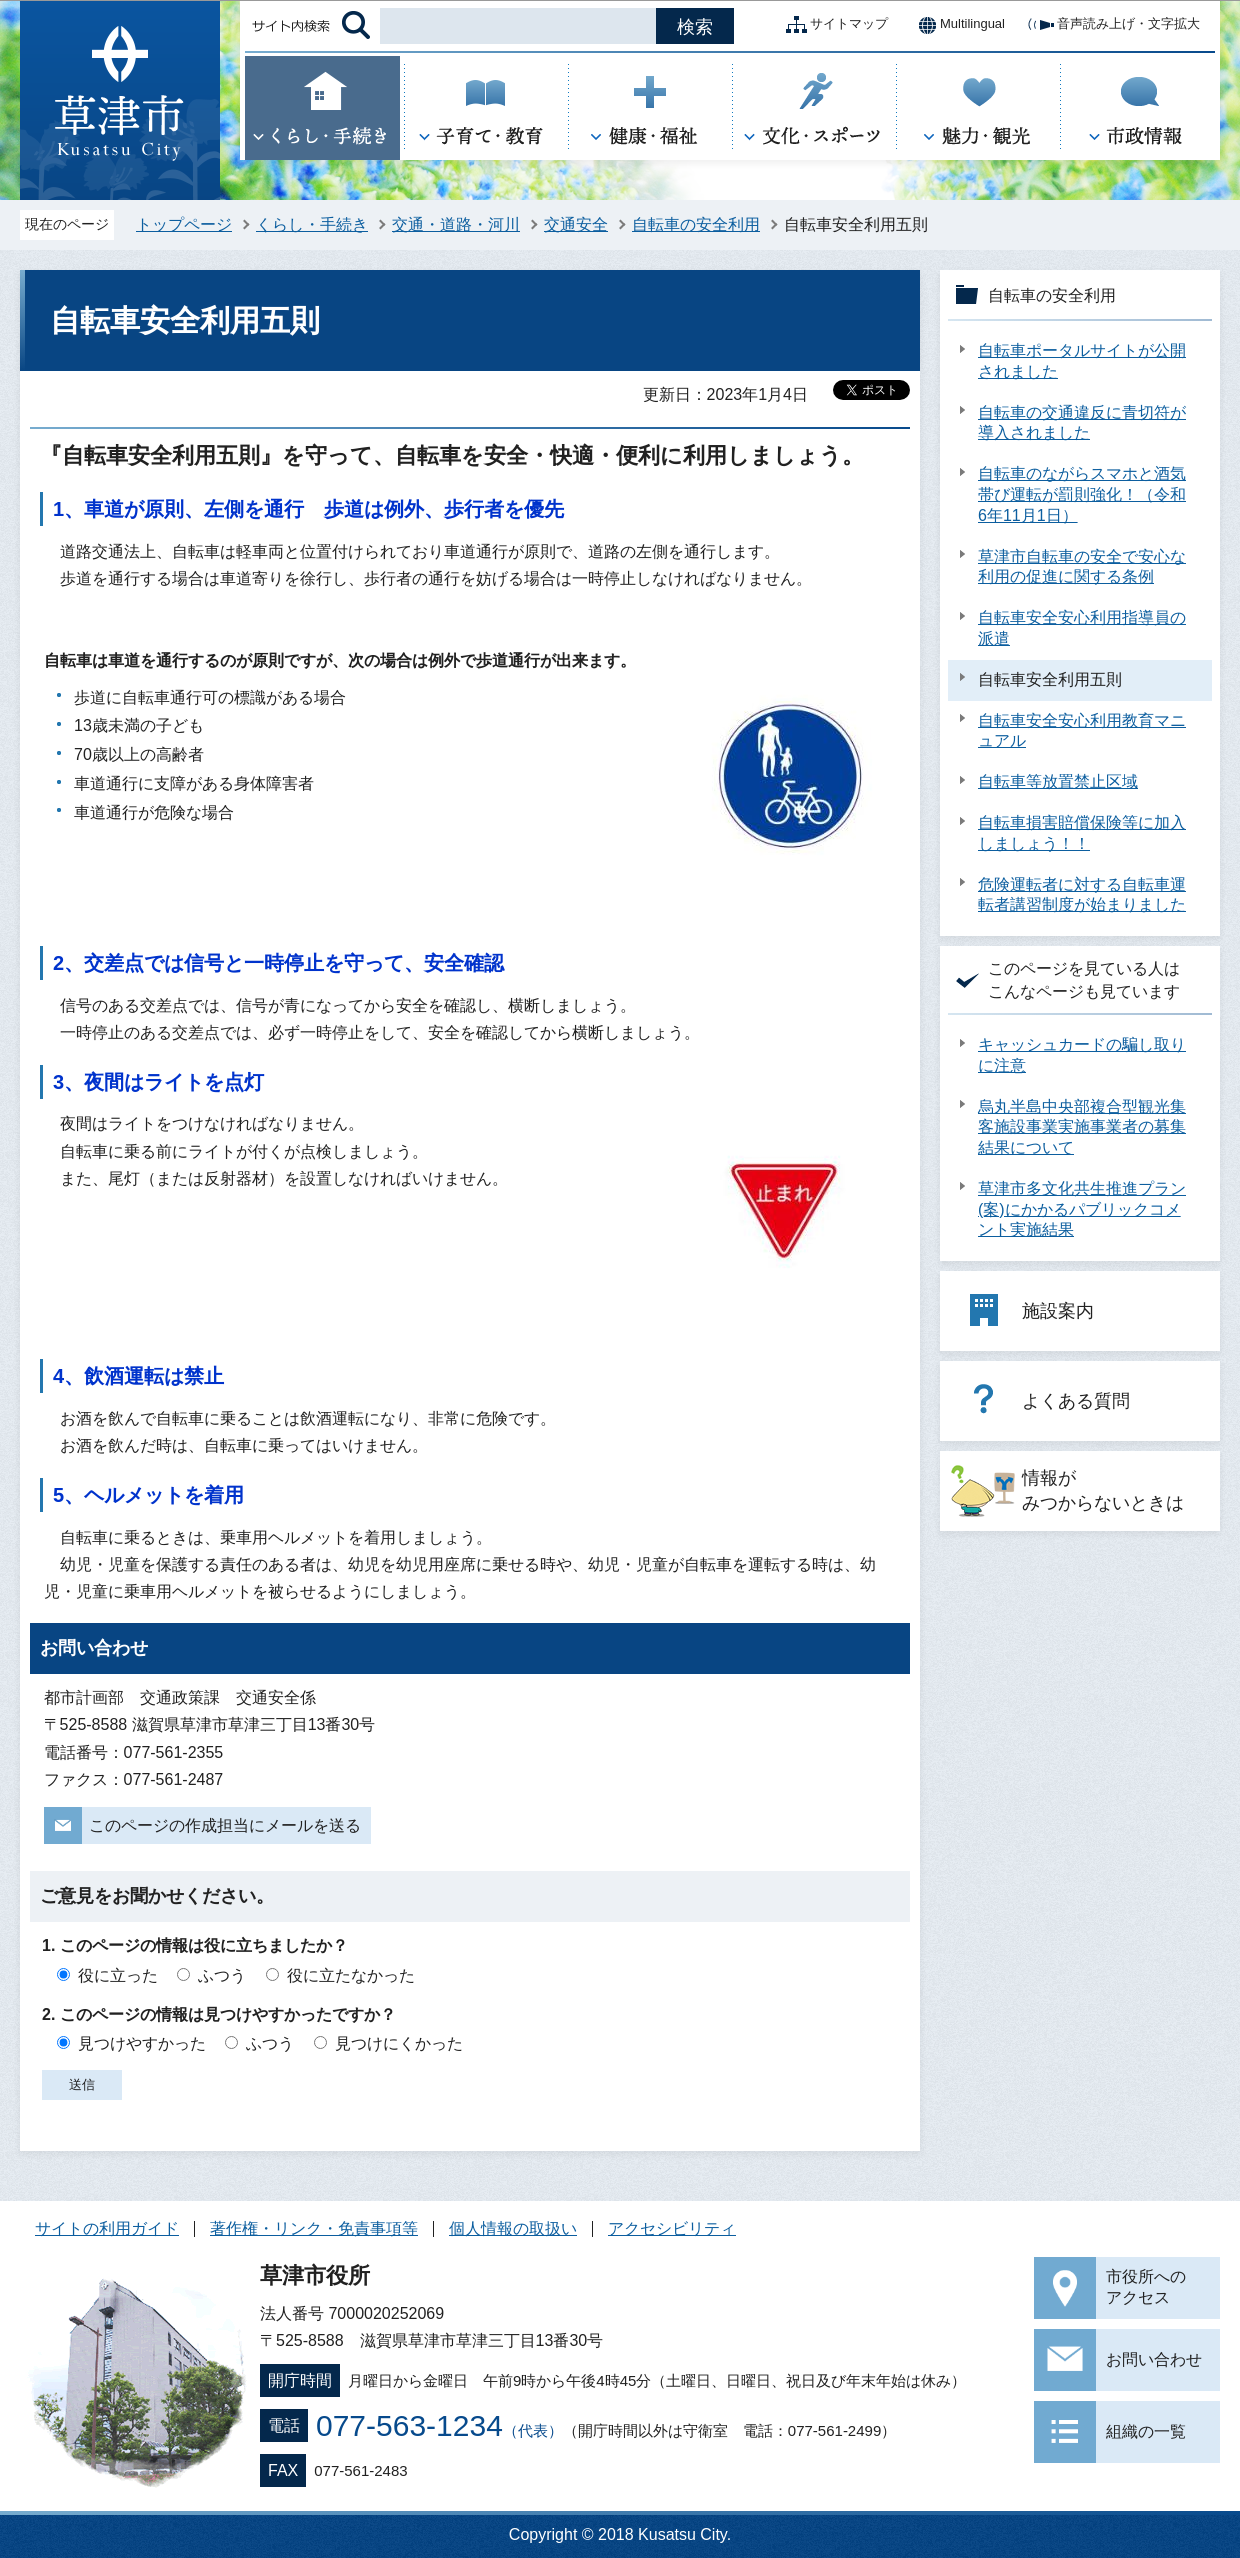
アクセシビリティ (672, 2228)
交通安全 (576, 224)
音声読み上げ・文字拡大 (1112, 25)
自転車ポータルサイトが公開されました (1082, 361)
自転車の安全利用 (696, 224)
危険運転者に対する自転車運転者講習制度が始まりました (1082, 895)
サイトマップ (833, 25)
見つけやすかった (142, 2043)
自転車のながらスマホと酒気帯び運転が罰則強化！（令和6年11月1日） (1082, 494)
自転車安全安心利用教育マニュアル (1082, 731)
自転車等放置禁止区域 (1058, 781)
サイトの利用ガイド (107, 2228)
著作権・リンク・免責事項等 (314, 2228)
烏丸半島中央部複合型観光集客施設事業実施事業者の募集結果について (1082, 1127)
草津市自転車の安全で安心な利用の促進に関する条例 (1082, 567)
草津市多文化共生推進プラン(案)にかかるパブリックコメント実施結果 (1082, 1209)
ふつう (222, 1975)
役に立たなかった (351, 1975)
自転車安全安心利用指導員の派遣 (1082, 628)
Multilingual (956, 25)
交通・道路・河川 (456, 224)
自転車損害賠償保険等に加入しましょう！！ (1082, 833)
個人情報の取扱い (513, 2228)
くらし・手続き (312, 224)
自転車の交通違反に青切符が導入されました (1082, 423)
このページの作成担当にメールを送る (225, 1825)
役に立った (118, 1975)
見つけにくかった (399, 2043)
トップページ (184, 224)
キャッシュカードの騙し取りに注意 (1082, 1055)
